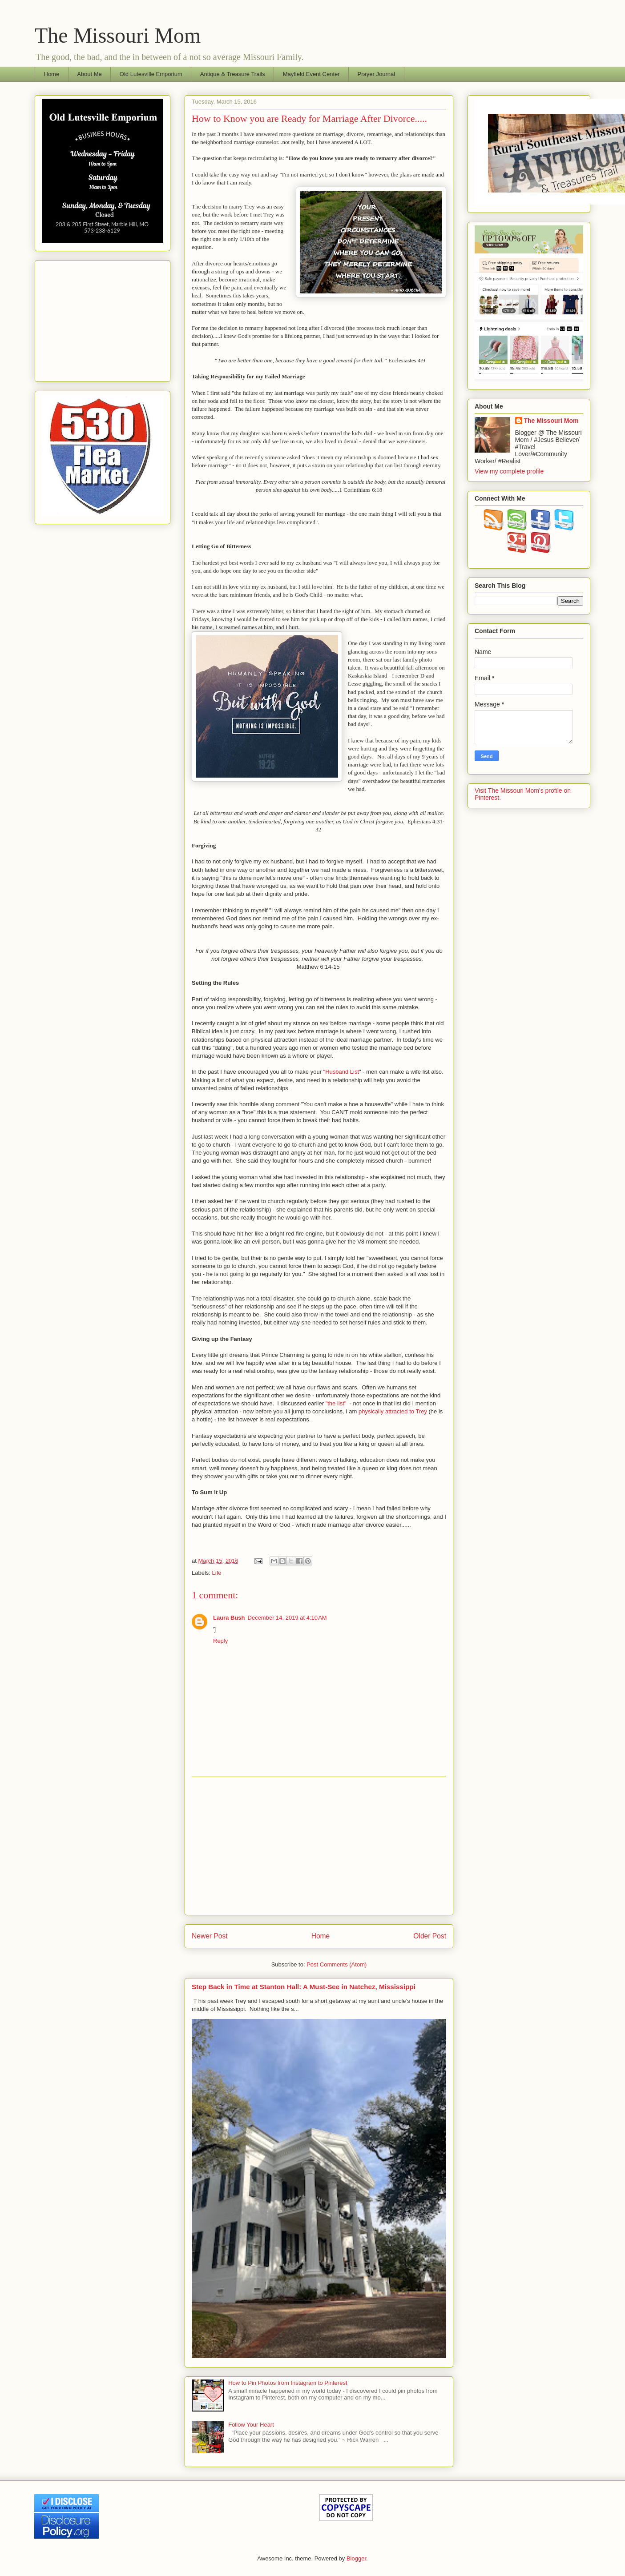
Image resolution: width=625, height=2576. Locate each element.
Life (217, 1572)
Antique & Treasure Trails (232, 74)
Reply (220, 1640)
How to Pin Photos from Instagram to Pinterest (287, 2382)
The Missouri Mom (118, 35)
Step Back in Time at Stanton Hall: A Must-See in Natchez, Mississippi (303, 1986)
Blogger (356, 2558)
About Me (89, 74)
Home (52, 74)
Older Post (429, 1936)
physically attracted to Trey (393, 1411)
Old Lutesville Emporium (151, 74)
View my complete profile (509, 471)
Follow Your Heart (251, 2424)
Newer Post (210, 1936)
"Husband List (341, 1071)
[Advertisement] (319, 1846)
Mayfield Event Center (311, 74)
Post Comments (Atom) (336, 1964)
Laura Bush (229, 1617)
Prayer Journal (376, 74)
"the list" (336, 1403)
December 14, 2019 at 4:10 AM (287, 1617)
